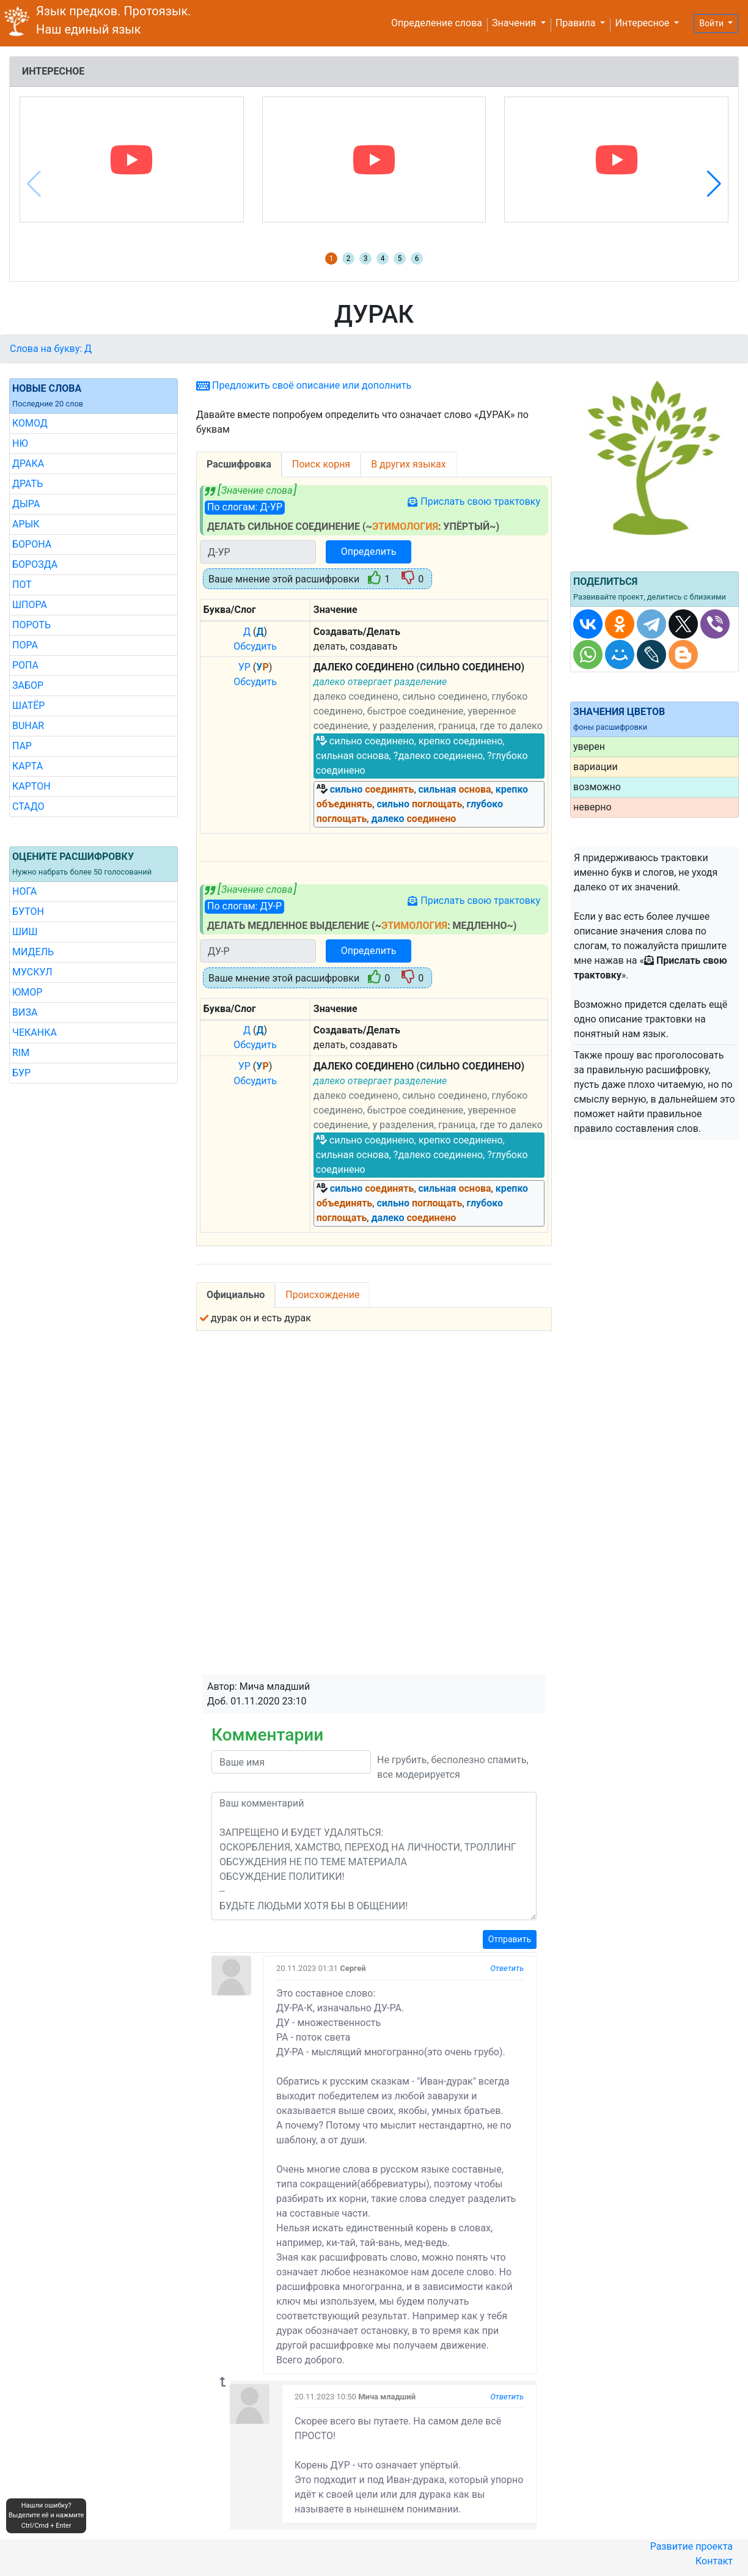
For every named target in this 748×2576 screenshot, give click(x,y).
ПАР (22, 746)
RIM (20, 1053)
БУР (21, 1073)
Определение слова (436, 23)
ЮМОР (27, 992)
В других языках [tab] (408, 464)
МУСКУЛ (32, 972)
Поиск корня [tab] (321, 464)
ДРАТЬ (27, 484)
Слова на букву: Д (51, 348)
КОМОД (30, 423)
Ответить (507, 1968)
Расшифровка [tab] (239, 464)
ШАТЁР (28, 705)
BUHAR (28, 726)
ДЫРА (26, 504)
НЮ (20, 443)
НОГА (24, 891)
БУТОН (28, 911)
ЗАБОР (27, 685)
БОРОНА (31, 544)
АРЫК (26, 524)
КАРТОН (31, 786)
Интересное (643, 23)
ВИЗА (24, 1012)
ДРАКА (28, 463)
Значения (515, 23)
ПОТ (22, 584)
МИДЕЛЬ (33, 952)
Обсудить (255, 646)
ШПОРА (29, 605)
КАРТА (27, 766)
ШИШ (25, 932)
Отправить (509, 1939)
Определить (369, 551)
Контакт (714, 2561)
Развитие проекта (691, 2546)
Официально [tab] (236, 1295)
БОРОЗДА (34, 564)
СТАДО (28, 806)
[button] (714, 184)
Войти (712, 23)
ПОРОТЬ (31, 625)
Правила (577, 23)
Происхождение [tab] (322, 1295)
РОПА (25, 665)
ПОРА (25, 645)
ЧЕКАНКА (34, 1032)
